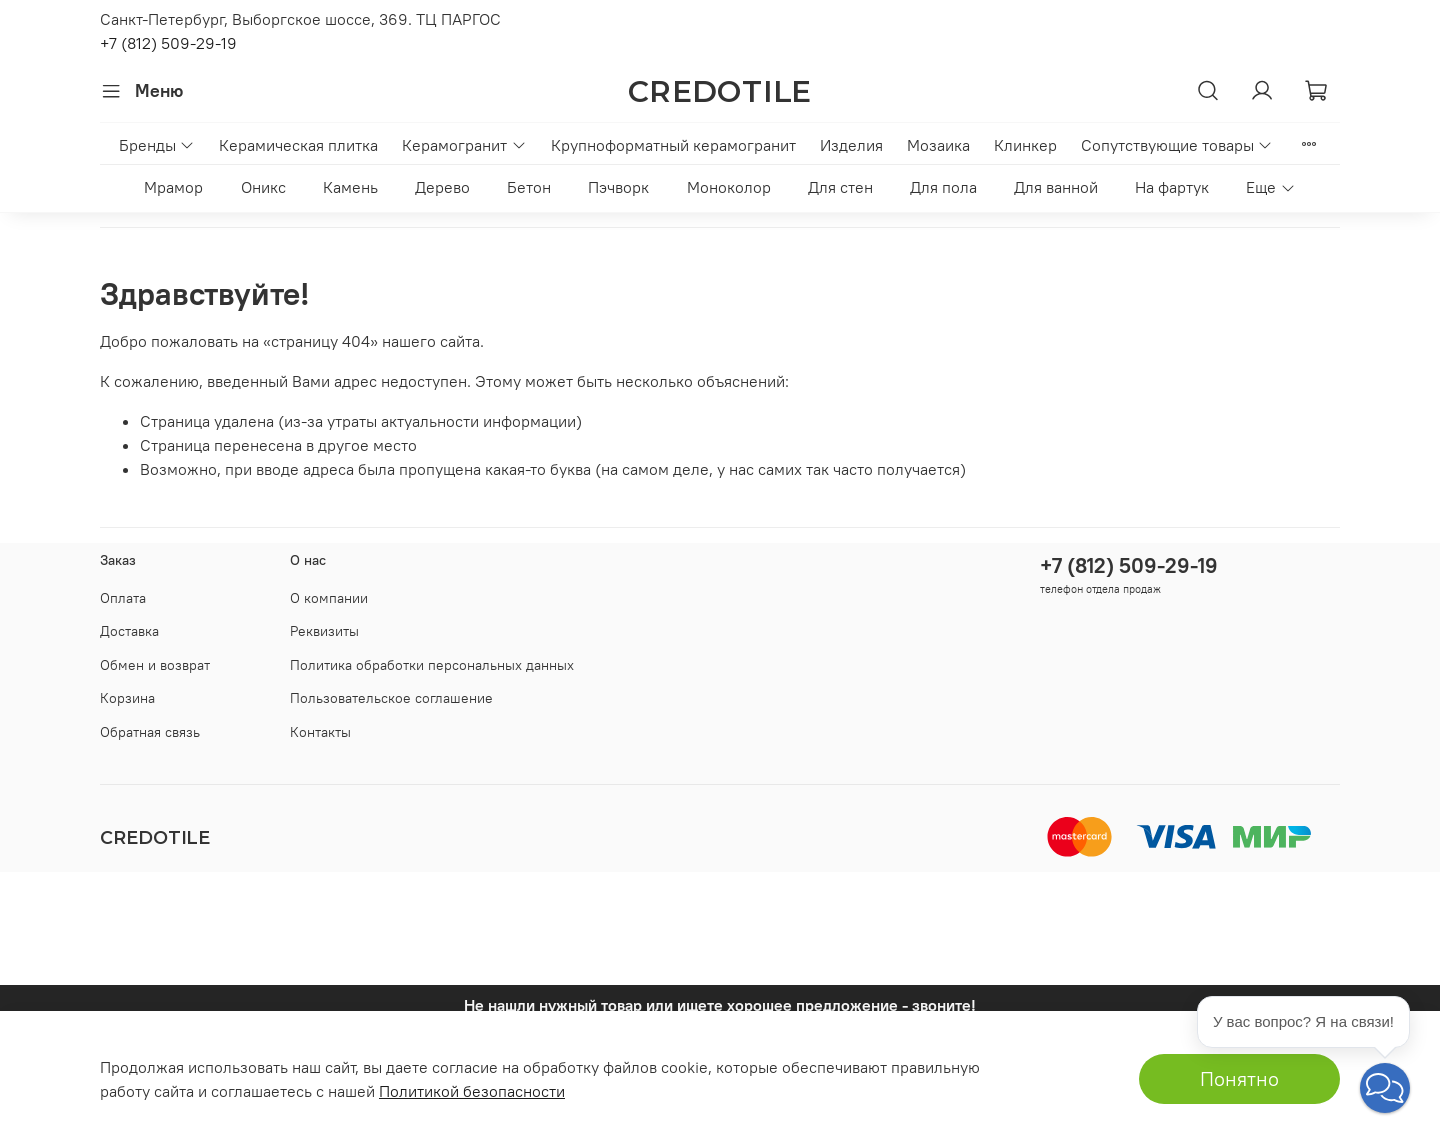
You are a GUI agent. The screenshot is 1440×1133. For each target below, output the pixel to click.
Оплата (123, 598)
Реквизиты (324, 631)
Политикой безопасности (472, 1091)
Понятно (1239, 1078)
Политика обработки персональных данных (432, 665)
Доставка (129, 631)
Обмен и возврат (155, 665)
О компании (329, 598)
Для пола (943, 187)
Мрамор (173, 187)
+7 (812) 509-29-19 (168, 43)
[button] (1385, 1088)
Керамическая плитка (298, 145)
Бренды (157, 145)
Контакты (320, 732)
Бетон (529, 187)
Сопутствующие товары (1177, 145)
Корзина (127, 698)
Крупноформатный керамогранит (673, 145)
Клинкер (1025, 145)
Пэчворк (618, 187)
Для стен (840, 187)
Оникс (263, 187)
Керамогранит (464, 145)
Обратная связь (150, 732)
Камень (350, 187)
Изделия (851, 145)
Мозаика (938, 145)
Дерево (442, 187)
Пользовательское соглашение (391, 698)
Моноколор (729, 187)
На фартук (1172, 187)
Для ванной (1056, 187)
